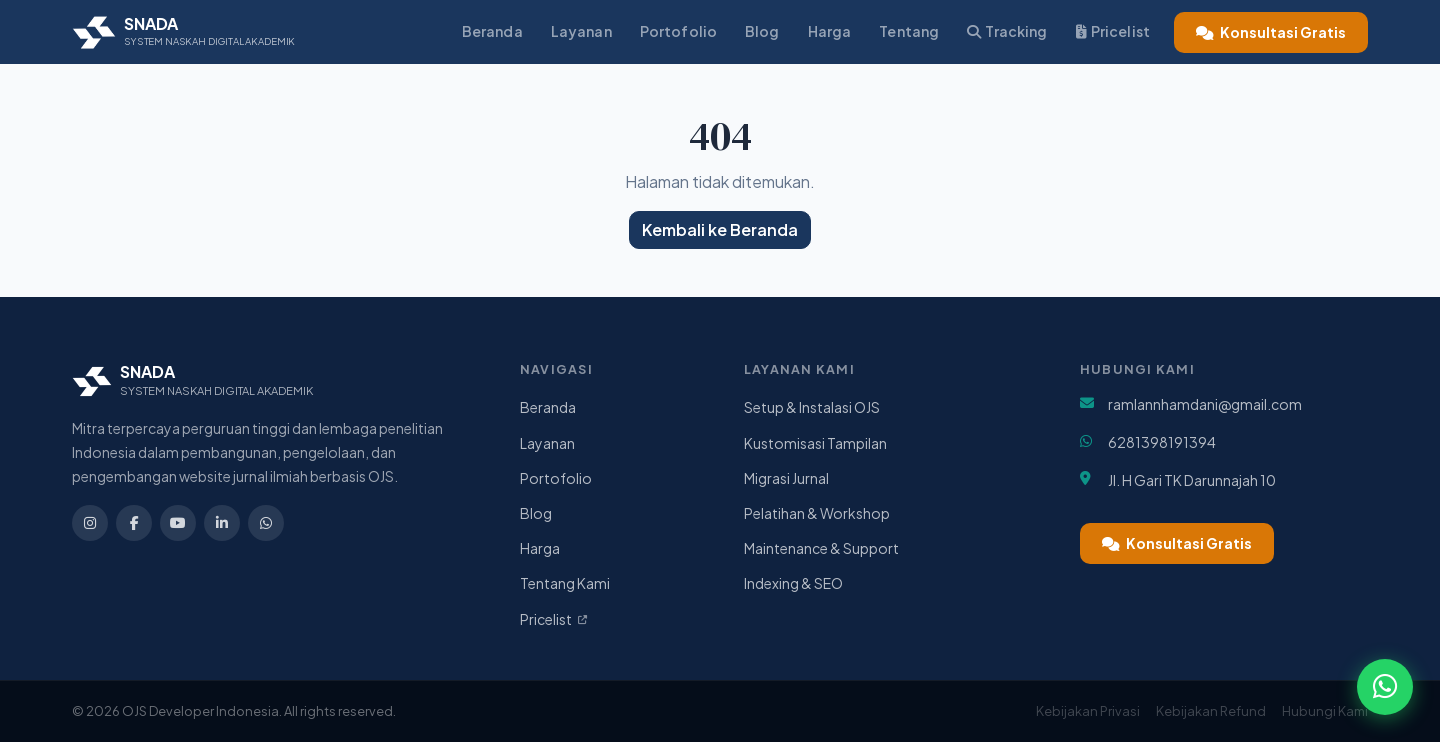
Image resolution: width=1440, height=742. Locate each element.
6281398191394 (1162, 442)
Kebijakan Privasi (1088, 711)
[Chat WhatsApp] (1384, 686)
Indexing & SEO (793, 583)
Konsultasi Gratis (1271, 32)
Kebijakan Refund (1211, 711)
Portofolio (678, 31)
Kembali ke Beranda (720, 229)
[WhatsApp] (266, 523)
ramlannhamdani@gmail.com (1205, 404)
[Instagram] (90, 523)
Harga (830, 31)
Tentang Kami (565, 583)
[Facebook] (134, 523)
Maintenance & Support (821, 548)
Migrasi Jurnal (786, 478)
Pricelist (1113, 31)
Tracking (1007, 31)
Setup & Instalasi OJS (812, 407)
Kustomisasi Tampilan (815, 443)
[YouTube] (178, 523)
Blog (762, 31)
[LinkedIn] (222, 523)
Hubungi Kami (1325, 711)
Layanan (581, 31)
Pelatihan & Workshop (817, 513)
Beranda (492, 31)
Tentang (909, 31)
